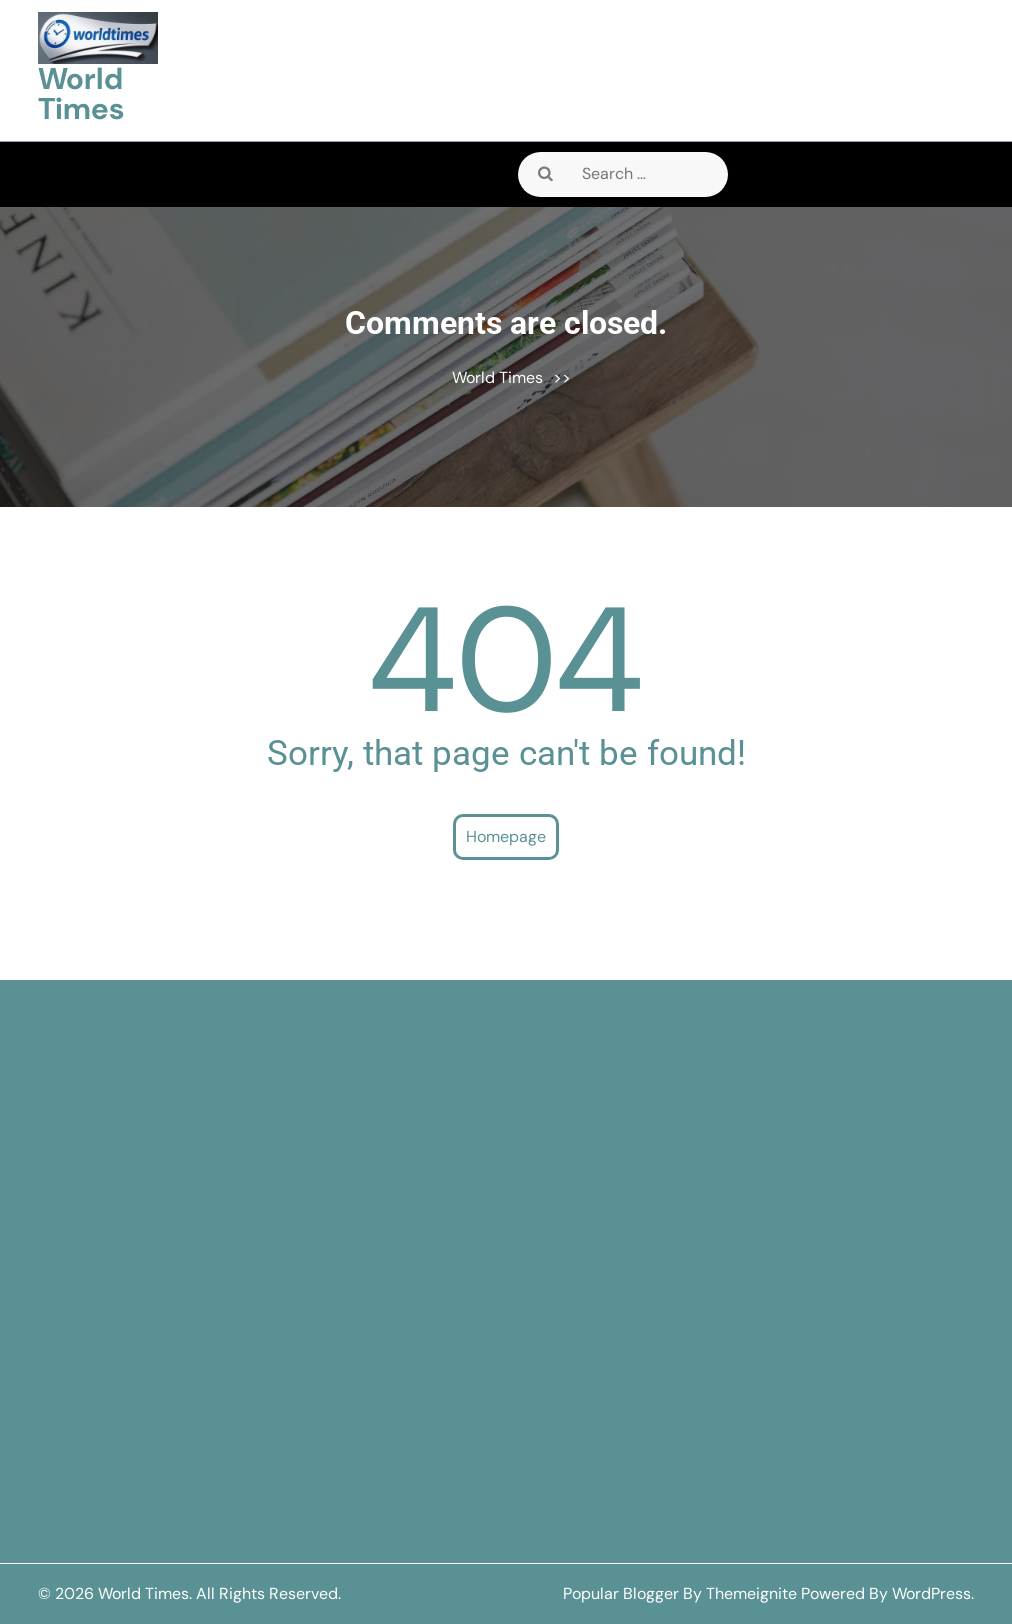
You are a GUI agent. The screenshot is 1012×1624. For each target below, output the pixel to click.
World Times (81, 93)
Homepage (506, 836)
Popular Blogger (621, 1593)
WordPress (931, 1593)
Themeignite (751, 1593)
